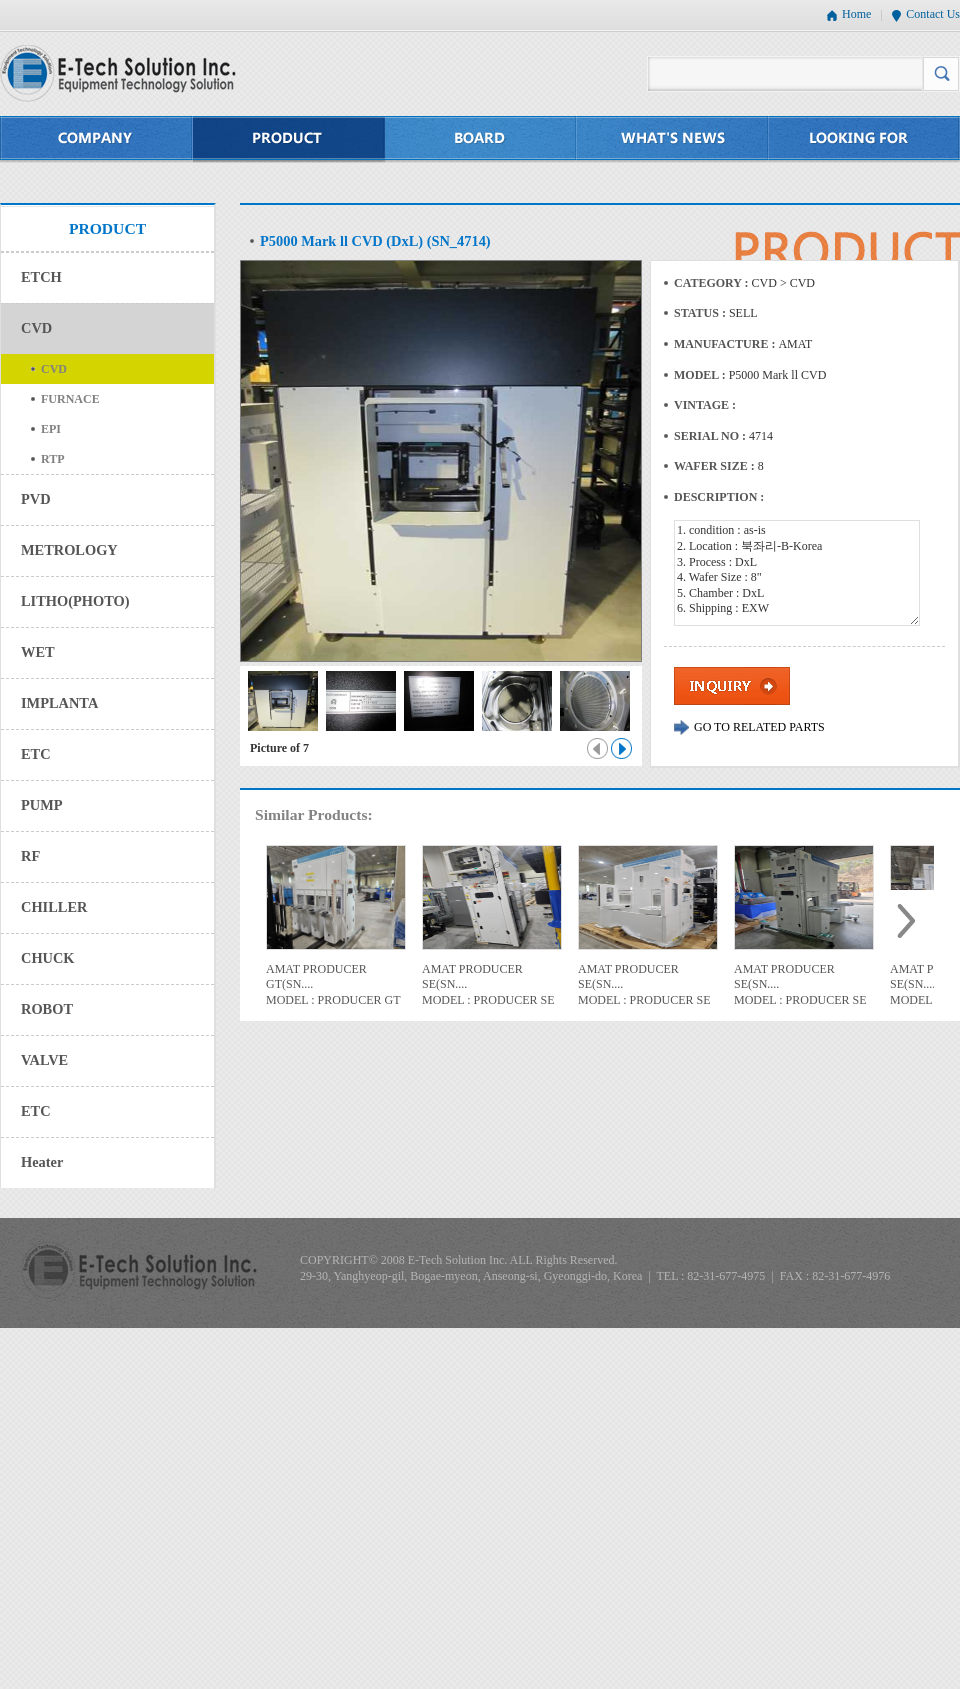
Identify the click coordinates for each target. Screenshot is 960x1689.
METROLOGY (69, 550)
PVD (36, 499)
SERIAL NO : (711, 436)
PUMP (42, 805)
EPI (51, 429)
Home (856, 14)
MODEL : (701, 375)
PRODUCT (289, 139)
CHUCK (48, 958)
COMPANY (96, 139)
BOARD (481, 139)
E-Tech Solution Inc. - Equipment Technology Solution (118, 73)
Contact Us (933, 14)
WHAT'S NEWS (673, 139)
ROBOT (47, 1009)
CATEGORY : (713, 283)
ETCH (41, 277)
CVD (36, 328)
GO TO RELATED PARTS (759, 727)
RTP (53, 459)
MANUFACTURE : (726, 344)
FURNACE (70, 399)
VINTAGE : (705, 405)
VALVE (44, 1060)
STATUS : (701, 313)
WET (38, 652)
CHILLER (54, 907)
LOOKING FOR (864, 139)
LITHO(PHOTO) (75, 601)
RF (30, 856)
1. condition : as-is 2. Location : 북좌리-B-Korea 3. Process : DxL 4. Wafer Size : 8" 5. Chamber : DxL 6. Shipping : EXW (797, 573)
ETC (36, 754)
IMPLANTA (59, 703)
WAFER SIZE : (716, 466)
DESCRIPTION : (719, 497)
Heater (42, 1162)
